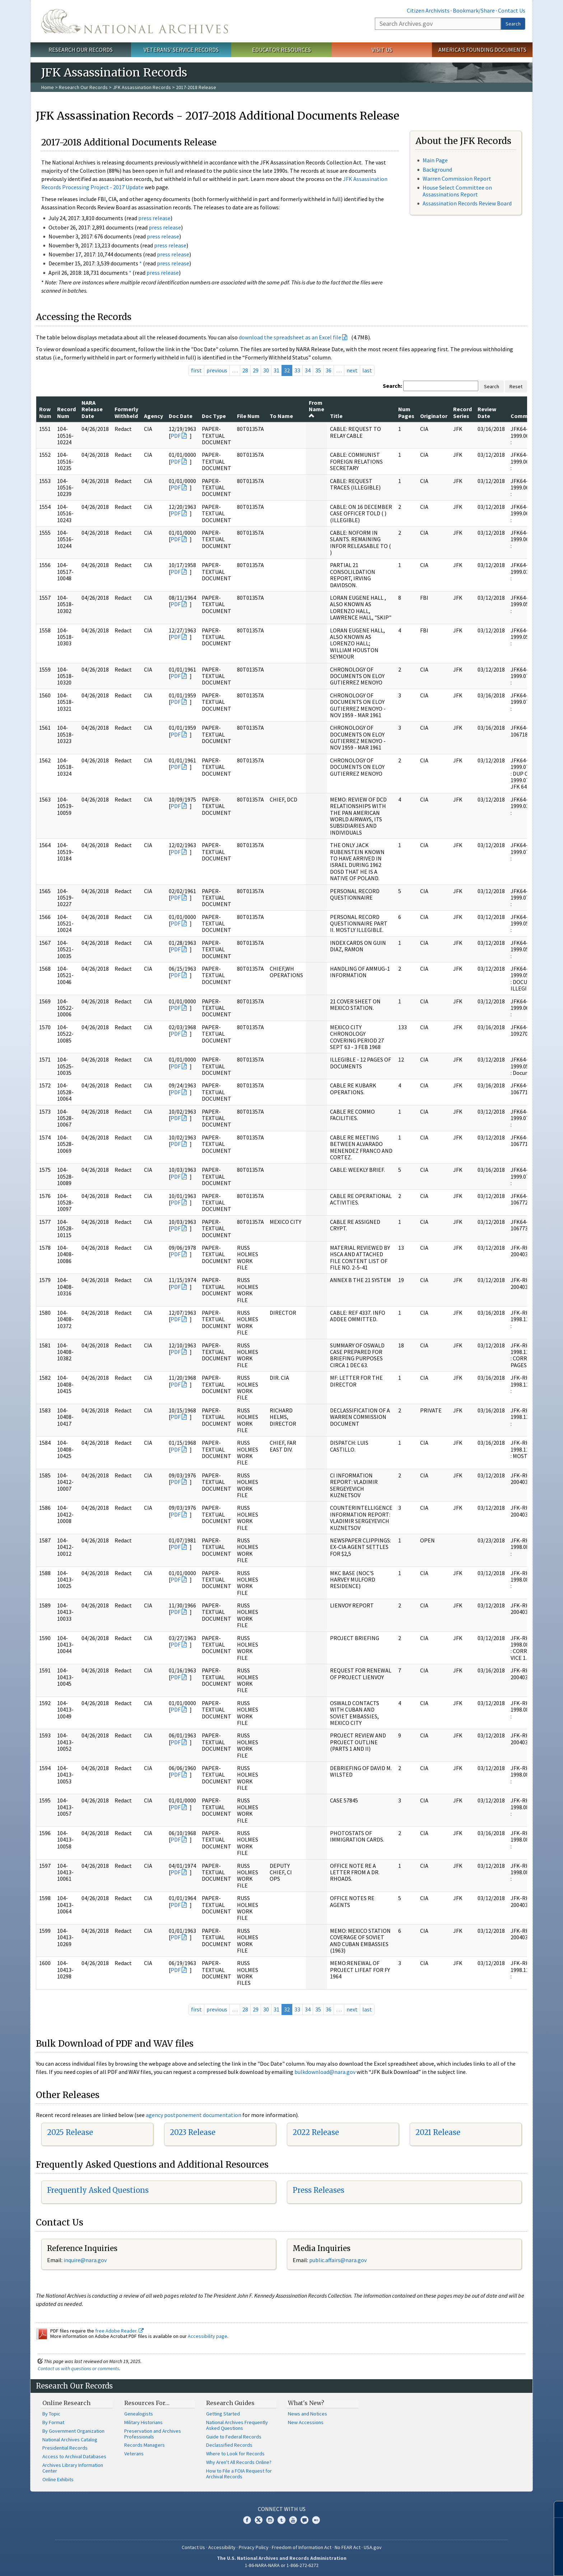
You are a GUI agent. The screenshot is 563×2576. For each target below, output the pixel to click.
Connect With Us (282, 2508)
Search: (392, 385)
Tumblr (281, 2520)
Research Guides (230, 2402)
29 (256, 370)
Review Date (487, 412)
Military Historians (143, 2422)
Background (437, 169)
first (196, 370)
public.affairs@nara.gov (338, 2260)
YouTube (293, 2520)
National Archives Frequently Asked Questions (237, 2425)
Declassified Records (229, 2445)
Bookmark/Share (474, 10)
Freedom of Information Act (301, 2547)
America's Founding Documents (482, 49)
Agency (153, 415)
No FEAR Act (347, 2547)
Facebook (247, 2520)
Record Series (462, 412)
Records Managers (144, 2445)
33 (297, 370)
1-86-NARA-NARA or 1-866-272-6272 (281, 2565)
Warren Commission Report (457, 178)
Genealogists (138, 2413)
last (367, 370)
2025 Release (70, 2132)
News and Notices (307, 2413)
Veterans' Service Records (181, 49)
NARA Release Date (92, 409)
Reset (516, 386)
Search (513, 23)
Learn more (499, 2563)
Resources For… (146, 2402)
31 (276, 370)
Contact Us (511, 10)
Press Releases (318, 2190)
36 (328, 370)
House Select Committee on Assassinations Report (457, 191)
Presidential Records (65, 2448)
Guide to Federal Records (233, 2436)
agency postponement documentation (193, 2114)
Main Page (435, 160)
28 (245, 370)
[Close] (554, 2509)
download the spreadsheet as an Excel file (290, 337)
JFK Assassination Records (142, 87)
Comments (525, 415)
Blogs (304, 2520)
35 (318, 370)
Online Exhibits (58, 2479)
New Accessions (306, 2422)
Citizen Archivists (428, 10)
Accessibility (222, 2547)
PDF (176, 435)
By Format (53, 2422)
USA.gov (373, 2547)
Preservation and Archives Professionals (152, 2434)
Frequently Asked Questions (98, 2190)
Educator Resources (281, 49)
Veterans (134, 2453)
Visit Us (382, 49)
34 (308, 370)
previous (216, 370)
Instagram (270, 2520)
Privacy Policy (254, 2547)
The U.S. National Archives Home (134, 21)
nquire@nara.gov (86, 2260)
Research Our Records (80, 49)
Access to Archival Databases (74, 2456)
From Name (316, 409)
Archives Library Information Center (72, 2468)
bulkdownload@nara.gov (324, 2071)
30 (266, 370)
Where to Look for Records (235, 2453)
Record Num (66, 412)
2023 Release (192, 2132)
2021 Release (437, 2132)
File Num (248, 415)
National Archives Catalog (69, 2439)
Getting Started (223, 2413)
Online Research (66, 2402)
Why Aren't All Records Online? (238, 2462)
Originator (433, 415)
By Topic (51, 2413)
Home (47, 87)
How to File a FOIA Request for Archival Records (239, 2474)
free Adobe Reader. (119, 2330)
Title (336, 415)
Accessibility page (207, 2336)
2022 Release (316, 2132)
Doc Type (214, 415)
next (352, 370)
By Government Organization (73, 2431)
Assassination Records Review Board (467, 203)
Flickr (316, 2520)
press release (154, 218)
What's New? (306, 2402)
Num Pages (406, 412)
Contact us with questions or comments (78, 2368)
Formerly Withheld (126, 412)
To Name (281, 415)
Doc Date (180, 415)
